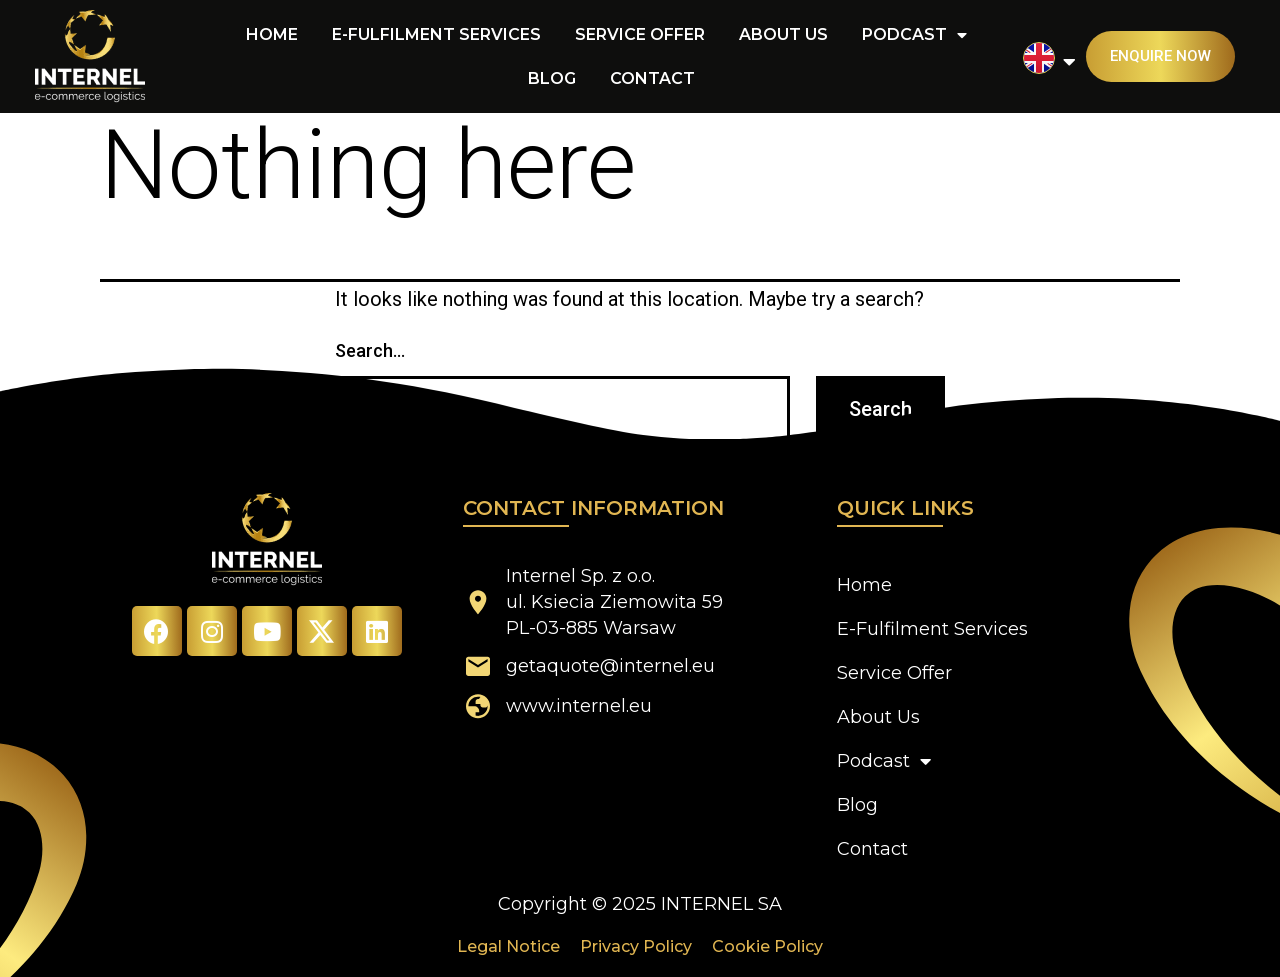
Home (272, 34)
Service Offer (640, 34)
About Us (783, 34)
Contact (652, 78)
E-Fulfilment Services (436, 34)
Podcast (914, 35)
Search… (370, 350)
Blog (552, 78)
